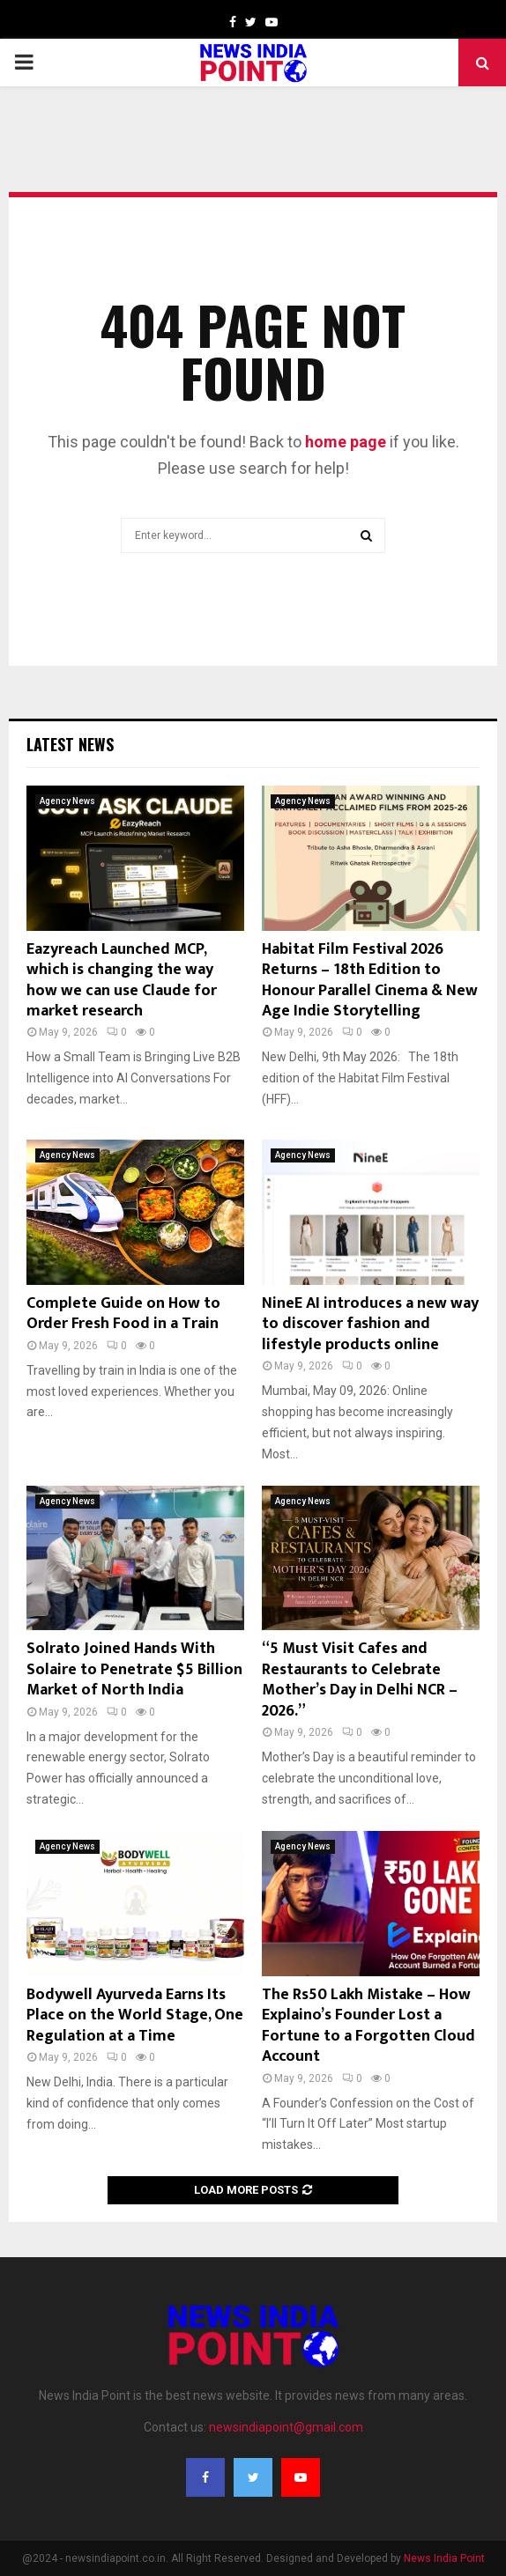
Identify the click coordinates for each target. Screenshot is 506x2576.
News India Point (444, 2558)
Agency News (67, 801)
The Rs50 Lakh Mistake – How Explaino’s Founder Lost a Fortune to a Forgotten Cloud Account (368, 2026)
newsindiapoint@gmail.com (286, 2427)
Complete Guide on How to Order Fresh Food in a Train (123, 1313)
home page (345, 441)
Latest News (70, 744)
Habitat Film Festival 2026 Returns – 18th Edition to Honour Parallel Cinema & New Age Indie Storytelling (370, 980)
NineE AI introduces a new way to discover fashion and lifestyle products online (370, 1324)
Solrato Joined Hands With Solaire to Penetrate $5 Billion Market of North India (134, 1669)
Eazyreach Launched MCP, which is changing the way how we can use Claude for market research (121, 980)
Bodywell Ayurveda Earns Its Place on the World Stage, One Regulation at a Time (134, 2015)
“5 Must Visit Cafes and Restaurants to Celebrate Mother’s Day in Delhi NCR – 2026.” (360, 1679)
